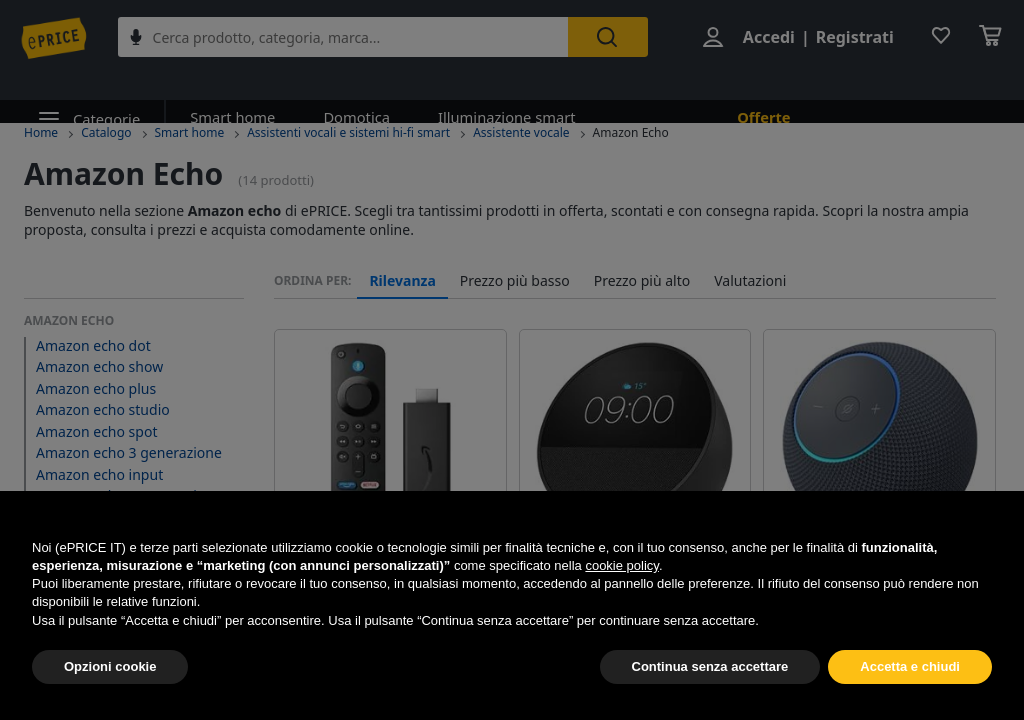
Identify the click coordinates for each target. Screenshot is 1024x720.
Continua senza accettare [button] (710, 666)
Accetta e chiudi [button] (910, 666)
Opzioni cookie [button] (110, 666)
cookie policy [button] (621, 565)
